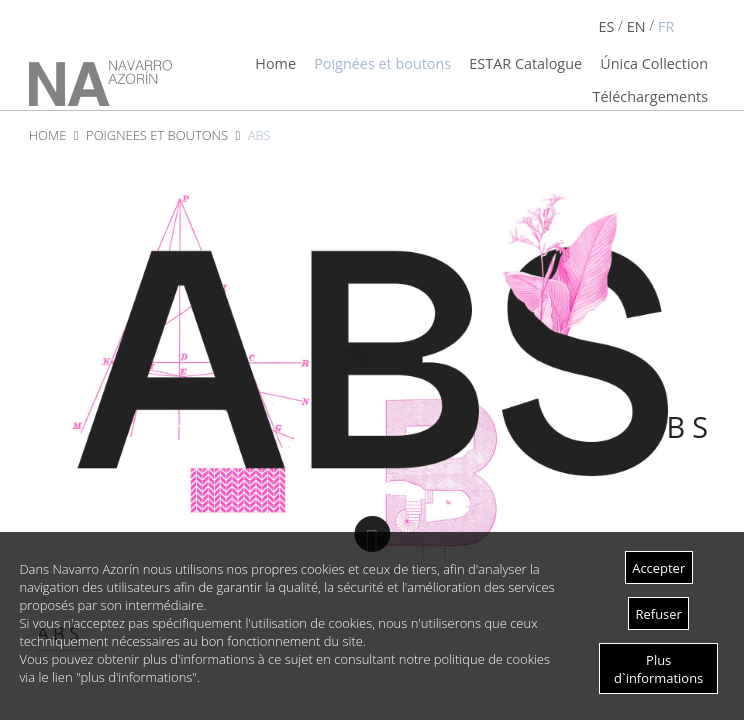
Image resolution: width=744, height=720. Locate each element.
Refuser (659, 614)
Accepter (658, 568)
